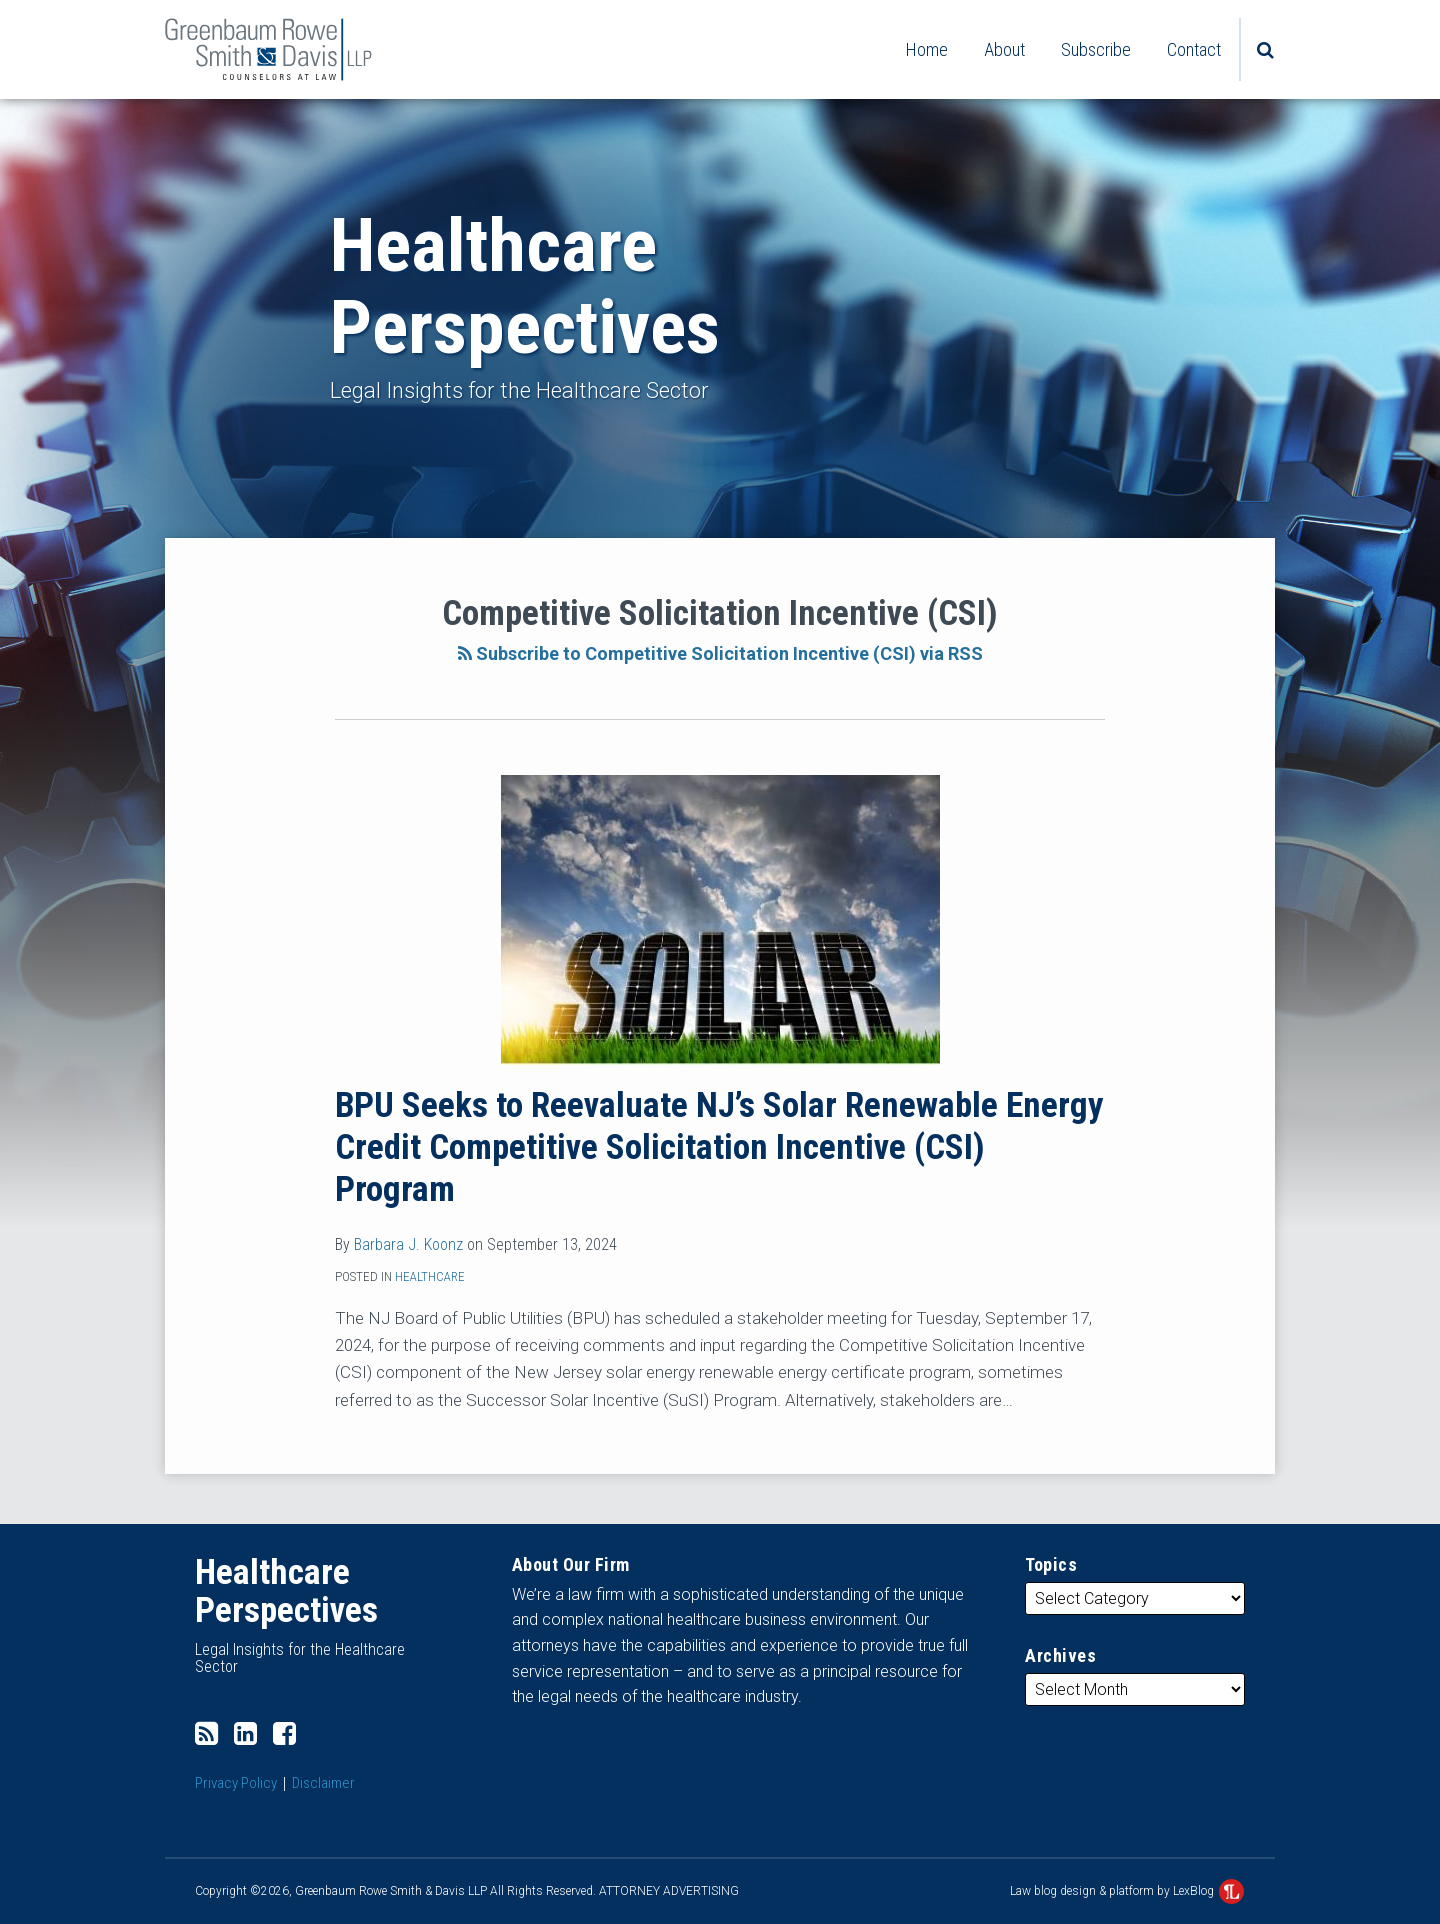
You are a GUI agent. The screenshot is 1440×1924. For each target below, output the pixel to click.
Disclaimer (323, 1783)
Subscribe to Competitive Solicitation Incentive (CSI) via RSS (720, 653)
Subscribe (1096, 49)
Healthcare (430, 1276)
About (1004, 49)
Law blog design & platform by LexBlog (1127, 1891)
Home (927, 49)
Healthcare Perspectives (525, 286)
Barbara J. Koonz (408, 1244)
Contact (1194, 49)
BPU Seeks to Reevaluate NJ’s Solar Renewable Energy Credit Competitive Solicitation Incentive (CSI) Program (719, 1147)
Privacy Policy (236, 1783)
